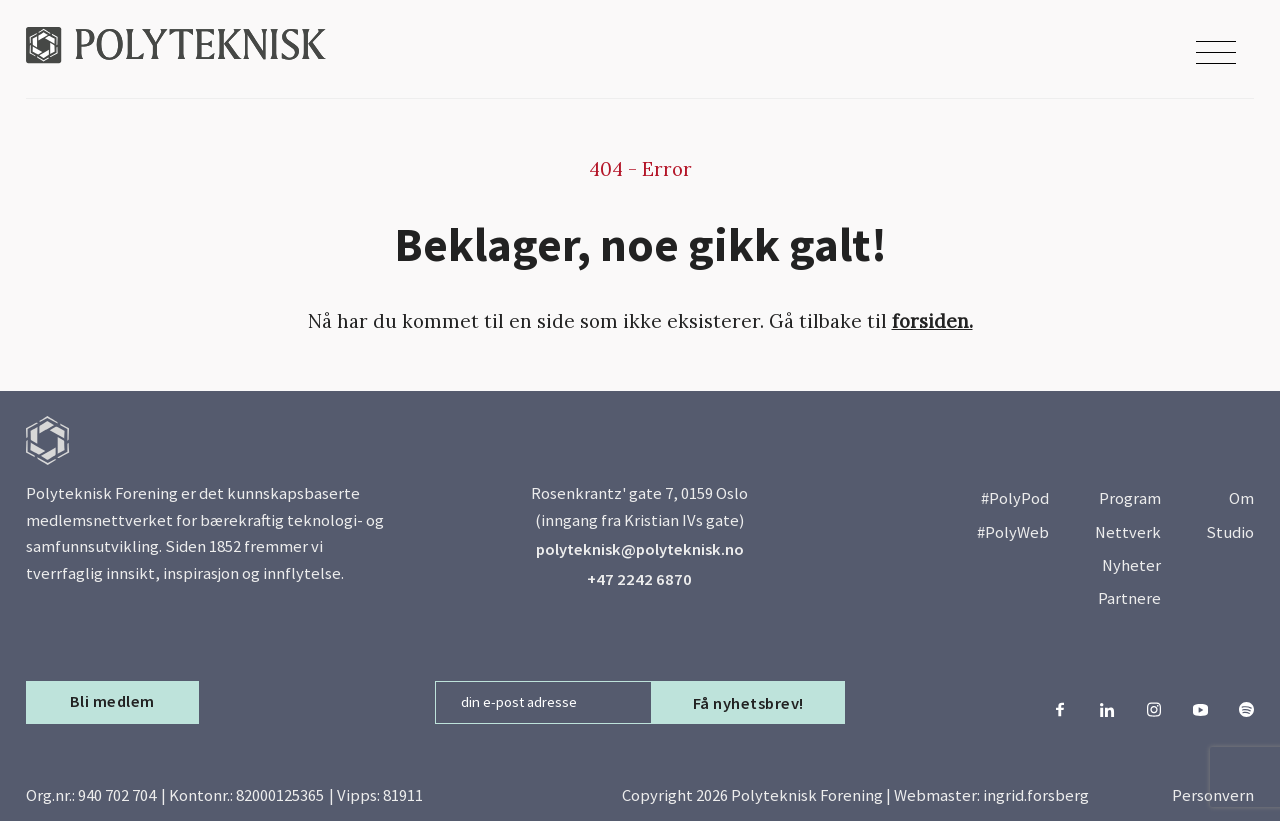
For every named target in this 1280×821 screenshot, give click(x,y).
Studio (1230, 532)
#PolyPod (1015, 498)
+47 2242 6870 (639, 579)
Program (1130, 498)
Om (1241, 498)
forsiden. (932, 321)
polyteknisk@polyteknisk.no (640, 549)
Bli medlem (112, 701)
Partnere (1129, 598)
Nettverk (1128, 532)
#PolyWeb (1013, 532)
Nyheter (1131, 565)
